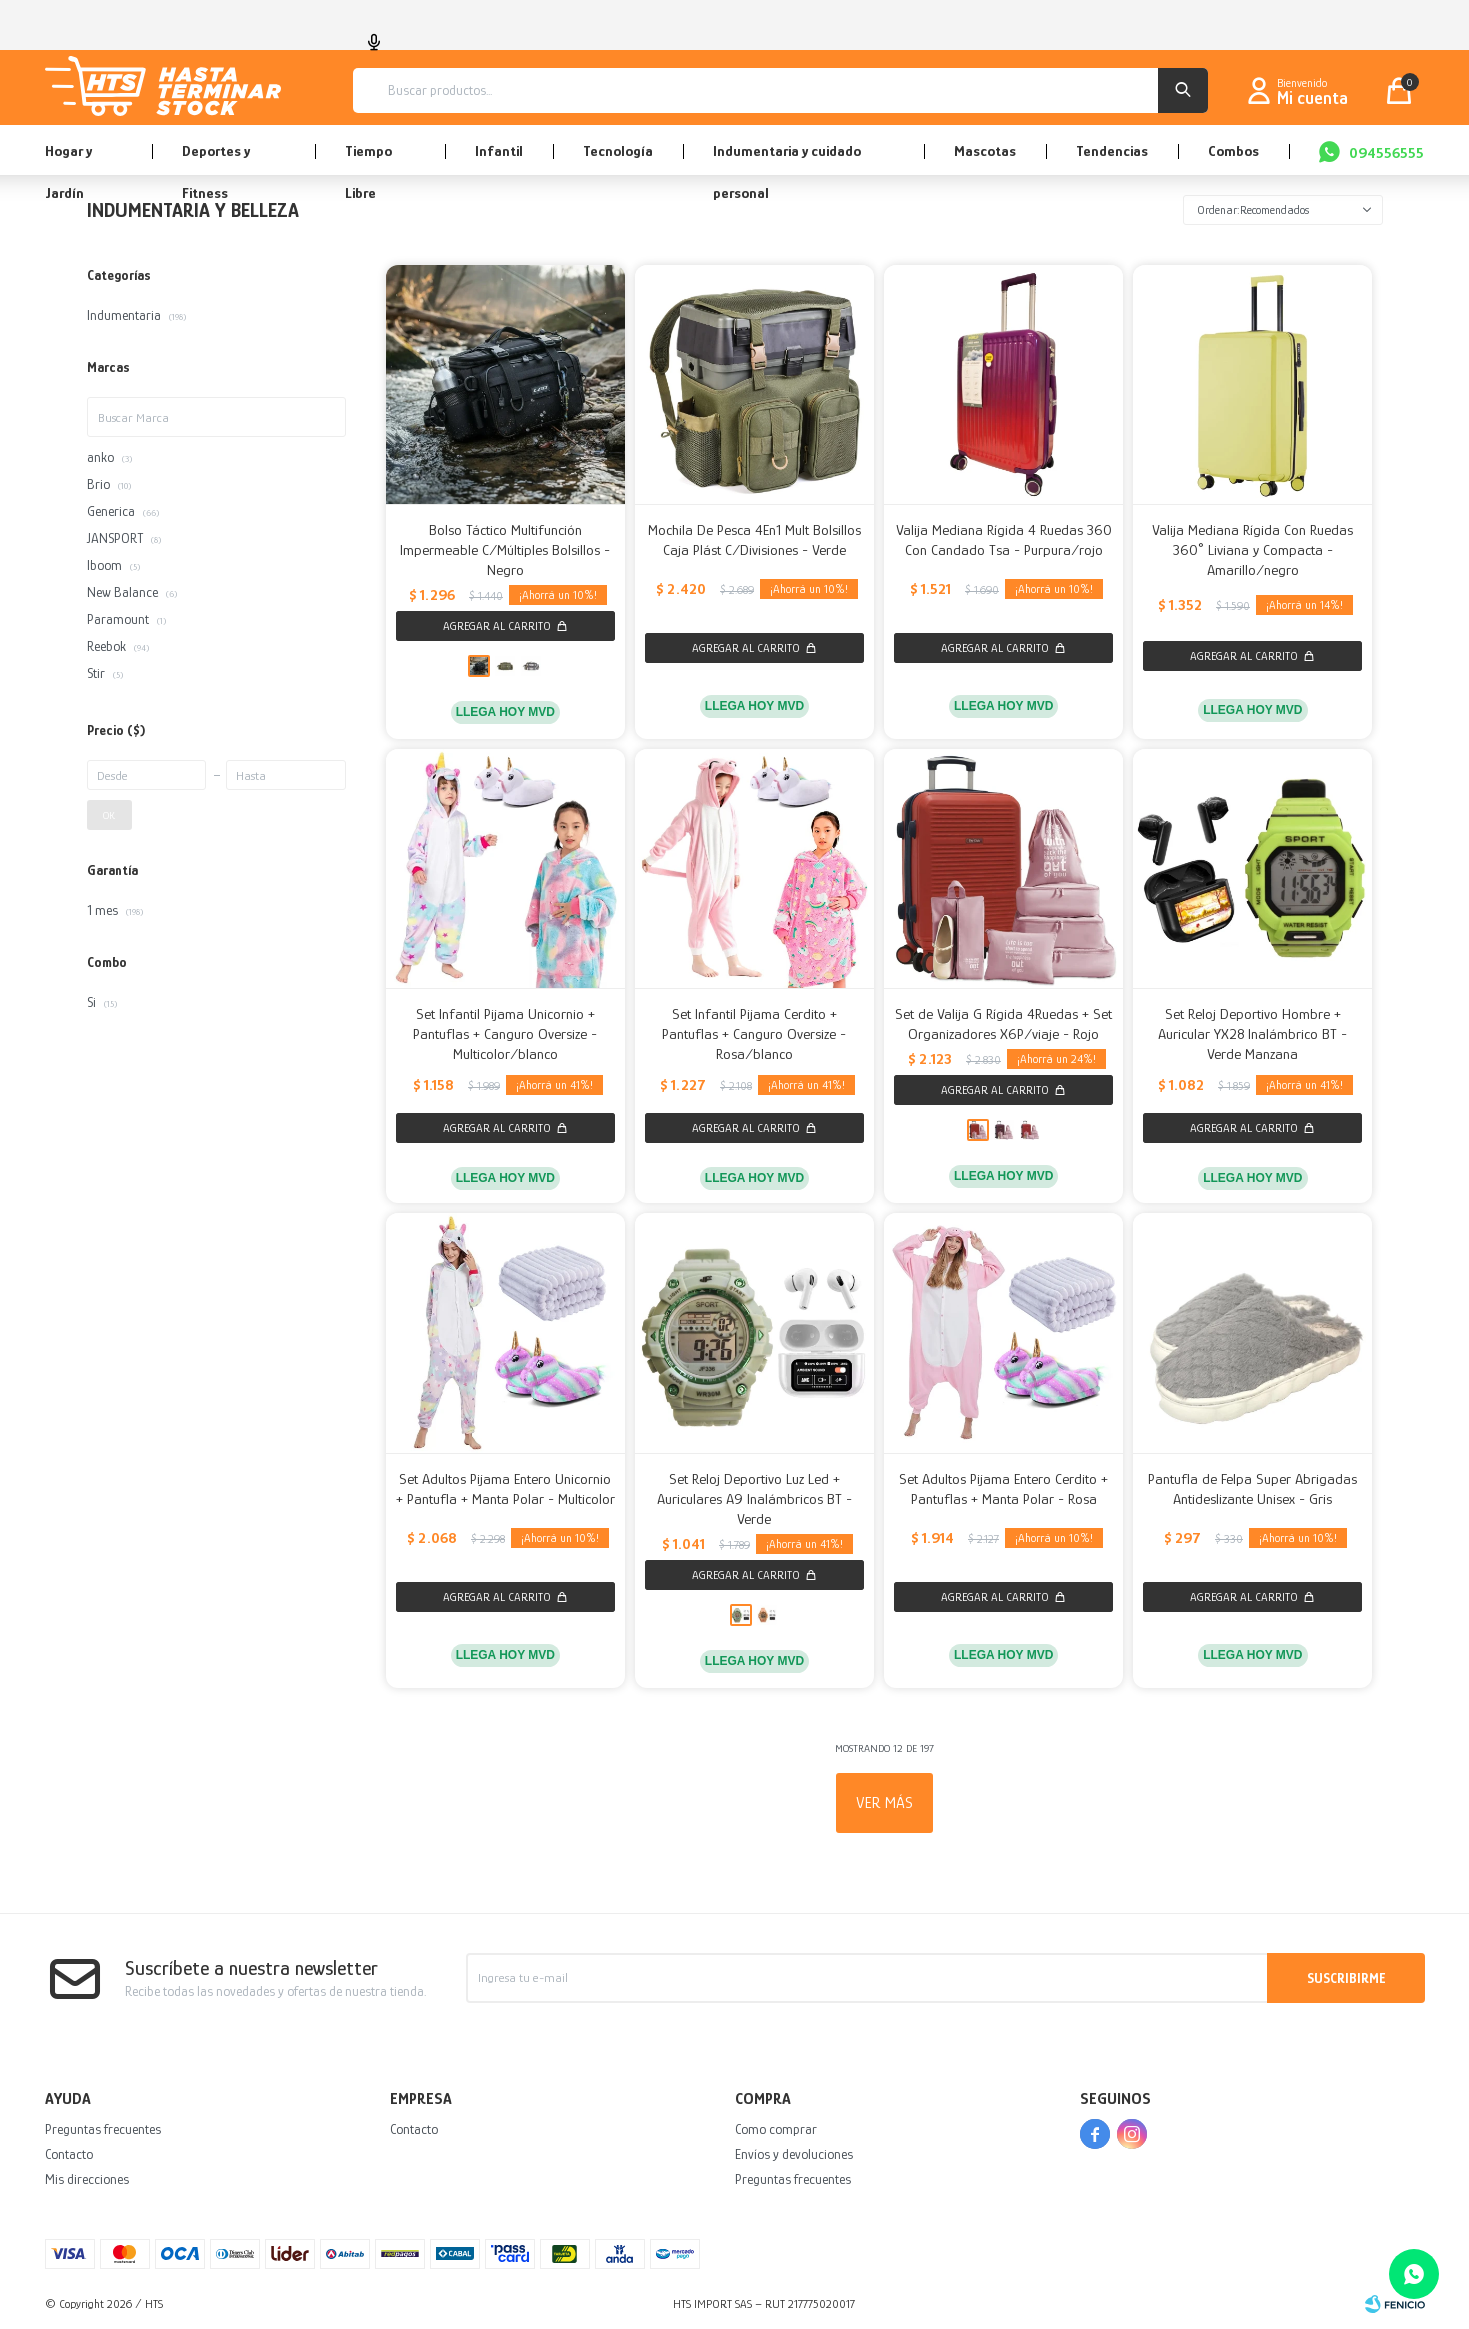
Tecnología (618, 150)
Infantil (499, 150)
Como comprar (776, 2129)
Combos (1233, 150)
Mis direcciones (87, 2179)
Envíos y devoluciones (794, 2154)
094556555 (1386, 152)
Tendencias (1112, 150)
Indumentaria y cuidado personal (787, 158)
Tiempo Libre (368, 158)
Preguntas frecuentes (103, 2129)
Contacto (69, 2154)
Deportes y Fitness (216, 158)
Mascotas (985, 150)
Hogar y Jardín (68, 158)
